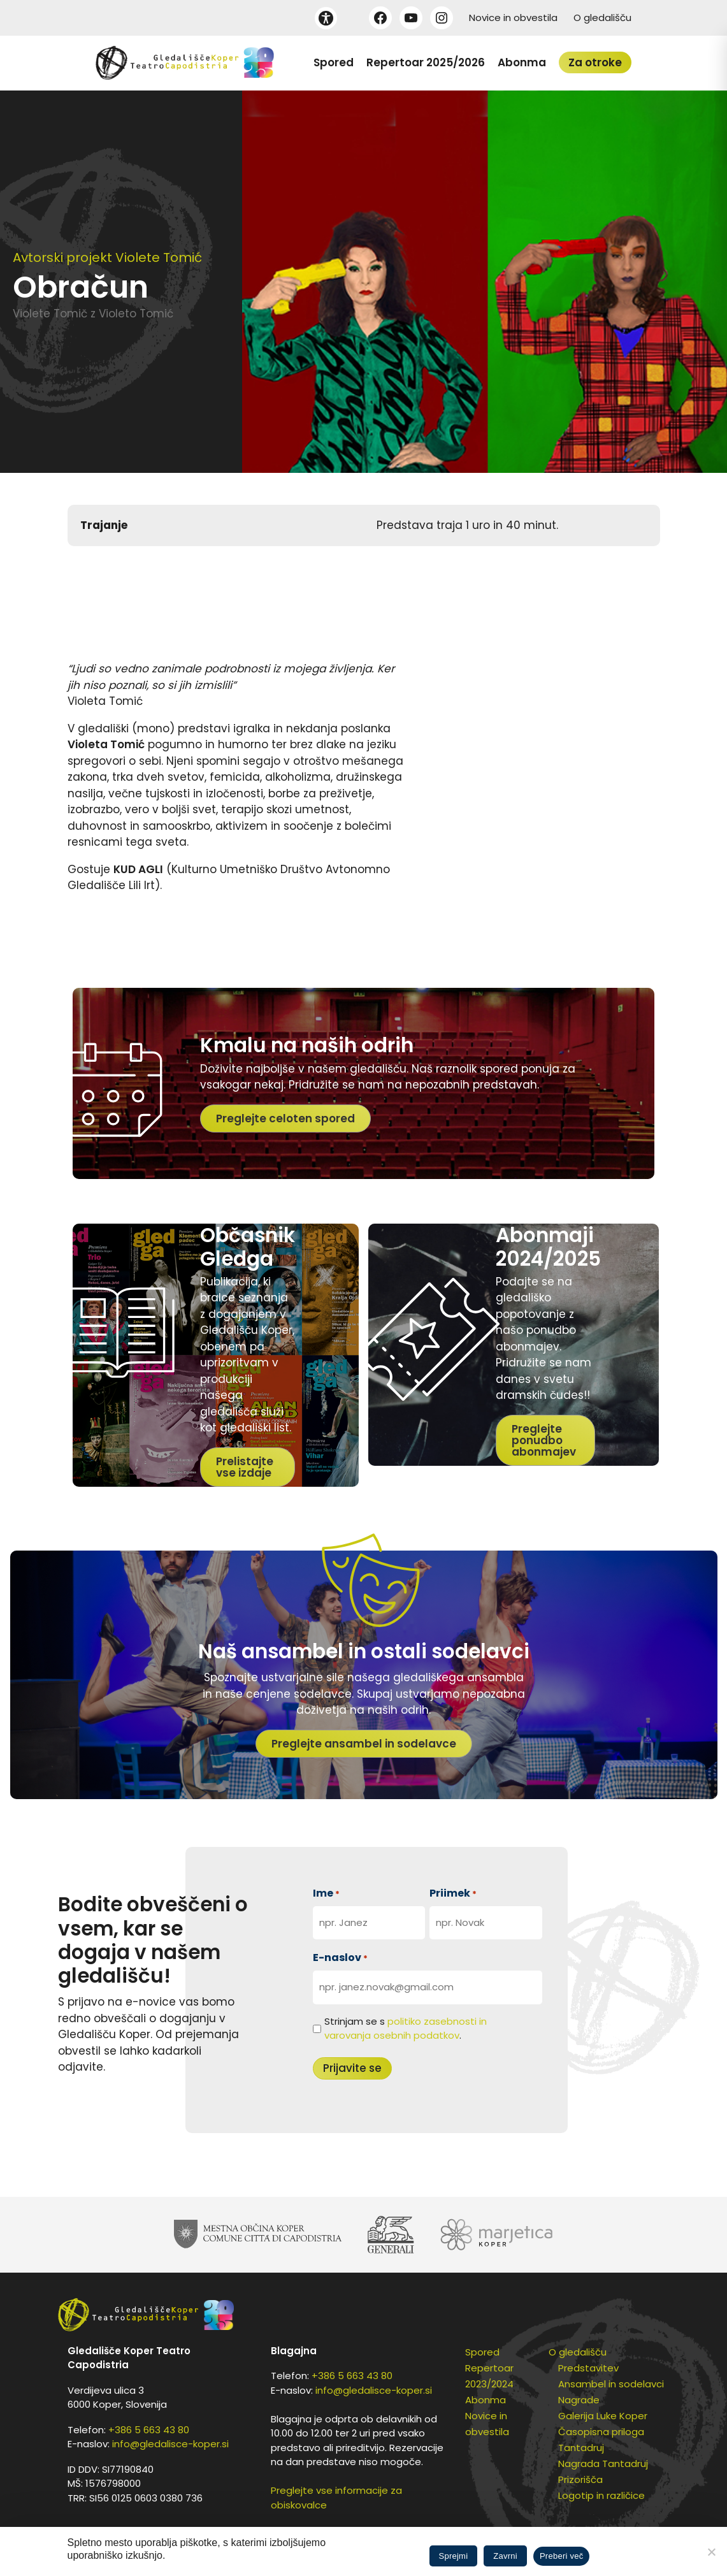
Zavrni (505, 2556)
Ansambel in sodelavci (611, 2384)
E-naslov (340, 1957)
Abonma (522, 62)
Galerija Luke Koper (602, 2415)
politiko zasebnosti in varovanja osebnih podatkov (405, 2029)
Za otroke (595, 62)
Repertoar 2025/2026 (425, 62)
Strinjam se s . (405, 2029)
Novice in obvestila (513, 17)
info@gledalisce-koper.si (170, 2443)
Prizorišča (580, 2479)
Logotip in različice (601, 2495)
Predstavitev (588, 2368)
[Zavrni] (711, 2551)
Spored (333, 62)
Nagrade (579, 2399)
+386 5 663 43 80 (148, 2429)
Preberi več (562, 2556)
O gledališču (602, 17)
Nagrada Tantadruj (603, 2463)
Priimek (453, 1893)
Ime (326, 1893)
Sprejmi (453, 2556)
